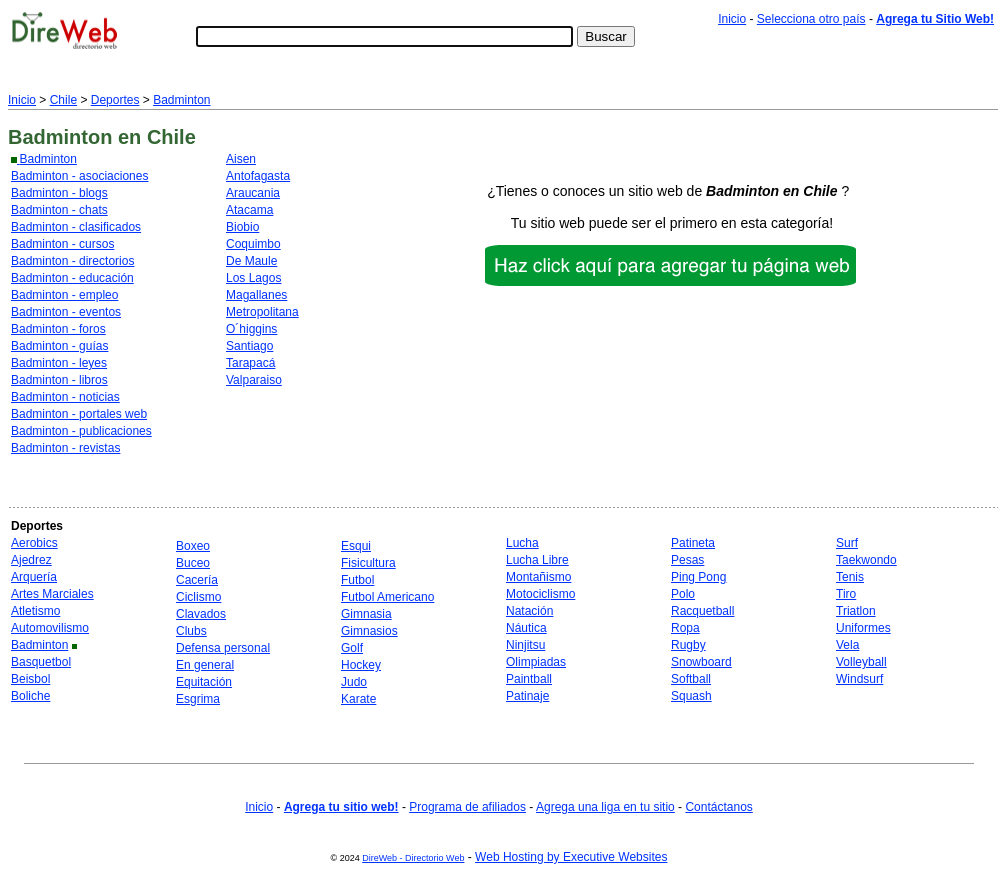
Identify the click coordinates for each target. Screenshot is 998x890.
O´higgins (251, 329)
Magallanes (256, 295)
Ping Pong (698, 577)
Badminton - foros (58, 329)
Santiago (249, 346)
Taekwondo (866, 560)
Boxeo (193, 546)
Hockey (361, 665)
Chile (63, 100)
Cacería (197, 580)
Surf (847, 543)
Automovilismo (50, 628)
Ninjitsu (525, 645)
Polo (683, 594)
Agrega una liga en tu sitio (605, 807)
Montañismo (538, 577)
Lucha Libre (537, 560)
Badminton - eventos (66, 312)
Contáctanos (718, 807)
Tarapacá (250, 363)
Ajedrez (31, 560)
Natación (529, 611)
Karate (358, 699)
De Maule (251, 261)
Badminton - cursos (62, 244)
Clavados (201, 614)
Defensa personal (223, 648)
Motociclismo (540, 594)
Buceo (193, 563)
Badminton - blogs (59, 193)
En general (205, 665)
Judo (354, 682)
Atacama (249, 210)
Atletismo (35, 611)
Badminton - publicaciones (81, 431)
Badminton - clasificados (76, 227)
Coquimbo (253, 244)
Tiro (846, 594)
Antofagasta (258, 176)
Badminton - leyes (59, 363)
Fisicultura (368, 563)
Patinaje (527, 696)
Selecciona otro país (811, 19)
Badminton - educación (72, 278)
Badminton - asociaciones (79, 176)
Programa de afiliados (467, 807)
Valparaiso (254, 380)
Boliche (30, 696)
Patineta (693, 543)
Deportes (115, 100)
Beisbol (30, 679)
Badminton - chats (59, 210)
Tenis (850, 577)
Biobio (242, 227)
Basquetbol (41, 662)
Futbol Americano (387, 597)
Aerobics (34, 543)
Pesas (687, 560)
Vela (847, 645)
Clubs (191, 631)
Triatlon (856, 611)
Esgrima (198, 699)
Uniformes (863, 628)
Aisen (241, 159)
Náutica (526, 628)
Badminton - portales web (79, 414)
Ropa (685, 628)
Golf (352, 648)
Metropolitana (262, 312)
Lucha (522, 543)
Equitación (204, 682)
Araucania (253, 193)
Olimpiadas (536, 662)
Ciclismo (198, 597)
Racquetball (702, 611)
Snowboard (701, 662)
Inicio (732, 19)
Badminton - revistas (65, 448)
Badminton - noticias (65, 397)
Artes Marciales (52, 594)
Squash (691, 696)
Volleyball (861, 662)
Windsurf (859, 679)
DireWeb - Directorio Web (413, 858)
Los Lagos (253, 278)
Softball (691, 679)
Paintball (529, 679)
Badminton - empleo (64, 295)
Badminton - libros (59, 380)
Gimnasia (366, 614)
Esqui (356, 546)
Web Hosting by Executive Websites (571, 857)
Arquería (34, 577)
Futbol (357, 580)
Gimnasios (369, 631)
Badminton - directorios (72, 261)
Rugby (688, 645)
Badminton (181, 100)
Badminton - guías (59, 346)
